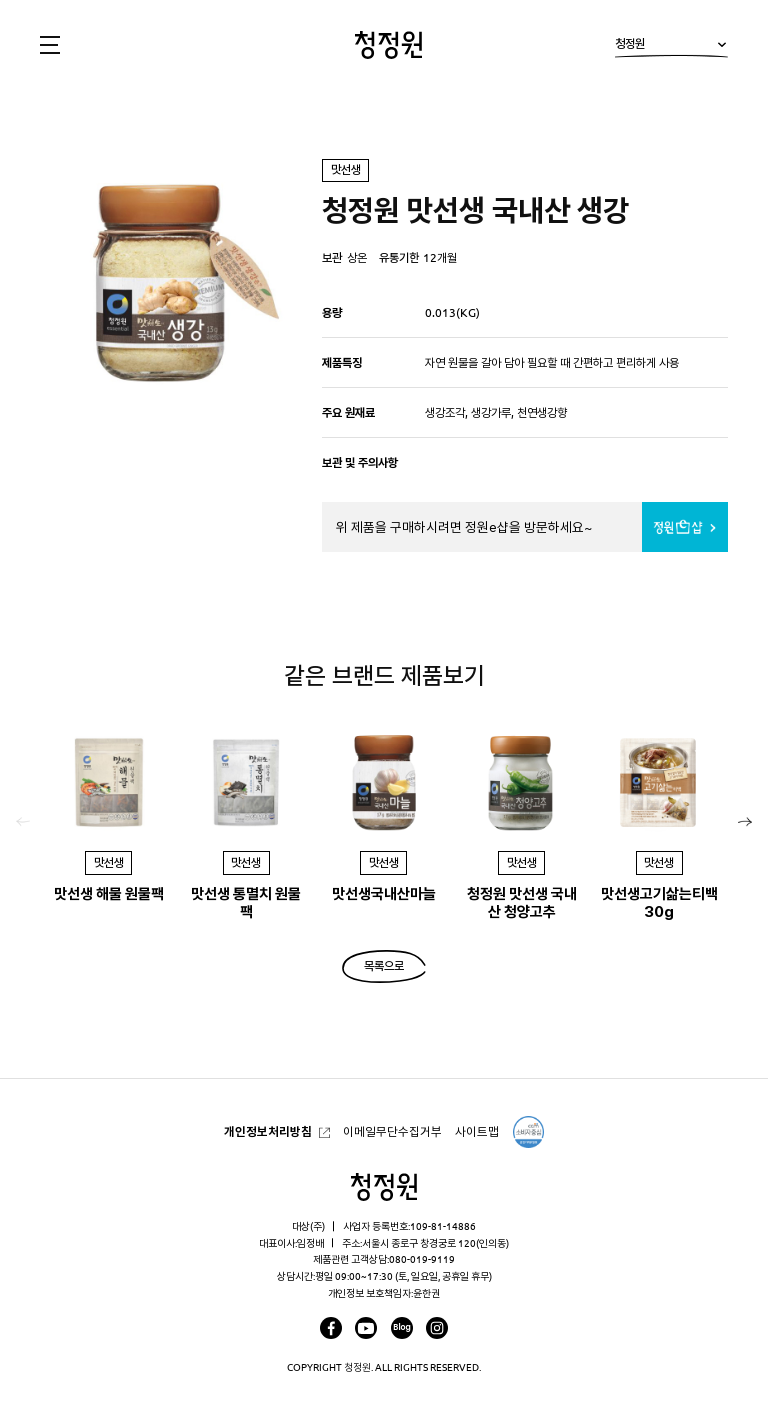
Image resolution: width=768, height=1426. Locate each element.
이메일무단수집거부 (392, 1131)
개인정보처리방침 (268, 1131)
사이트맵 (477, 1131)
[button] (745, 822)
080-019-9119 (422, 1259)
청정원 (671, 47)
